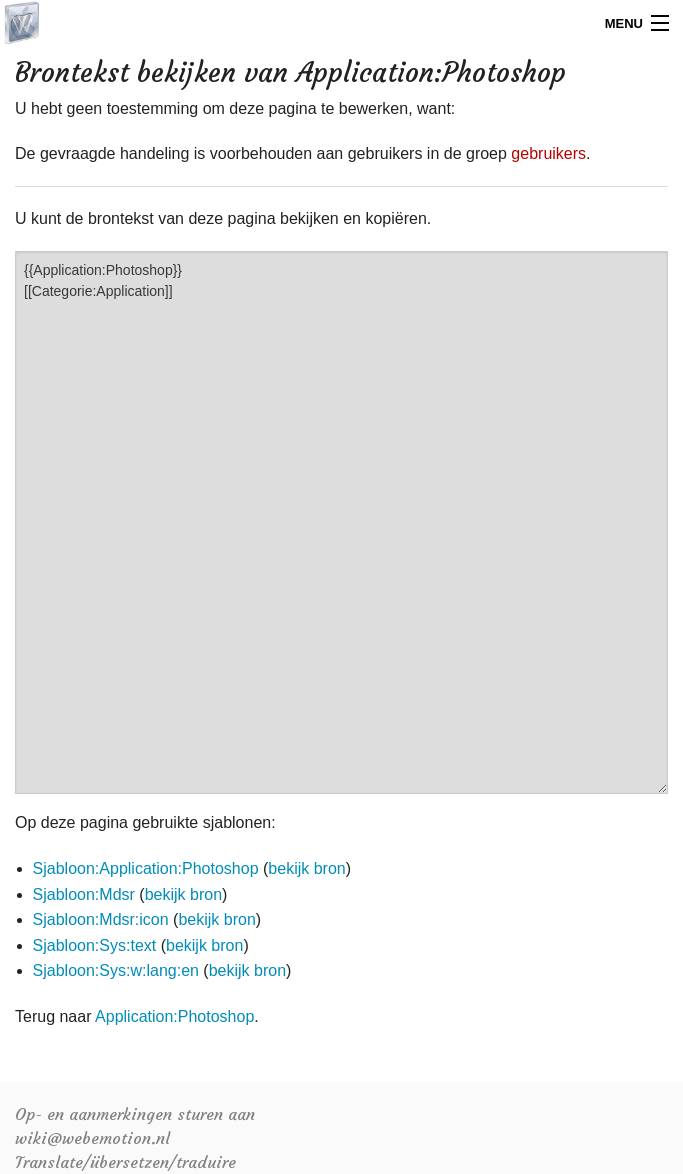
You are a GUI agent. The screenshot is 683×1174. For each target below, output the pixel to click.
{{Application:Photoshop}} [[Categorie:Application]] (341, 522)
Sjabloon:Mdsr (84, 894)
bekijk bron (306, 868)
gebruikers (548, 153)
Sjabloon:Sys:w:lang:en (116, 970)
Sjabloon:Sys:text (95, 945)
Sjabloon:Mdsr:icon (101, 919)
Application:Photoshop (174, 1016)
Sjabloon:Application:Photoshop (146, 868)
